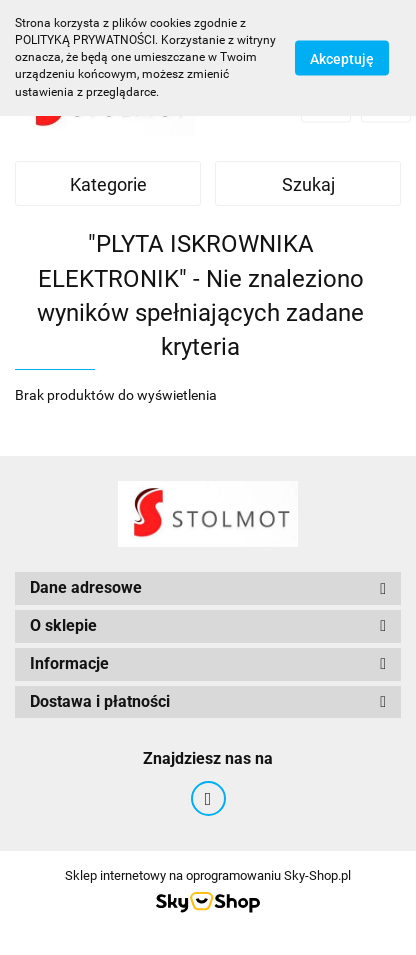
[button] (208, 588)
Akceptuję (342, 58)
